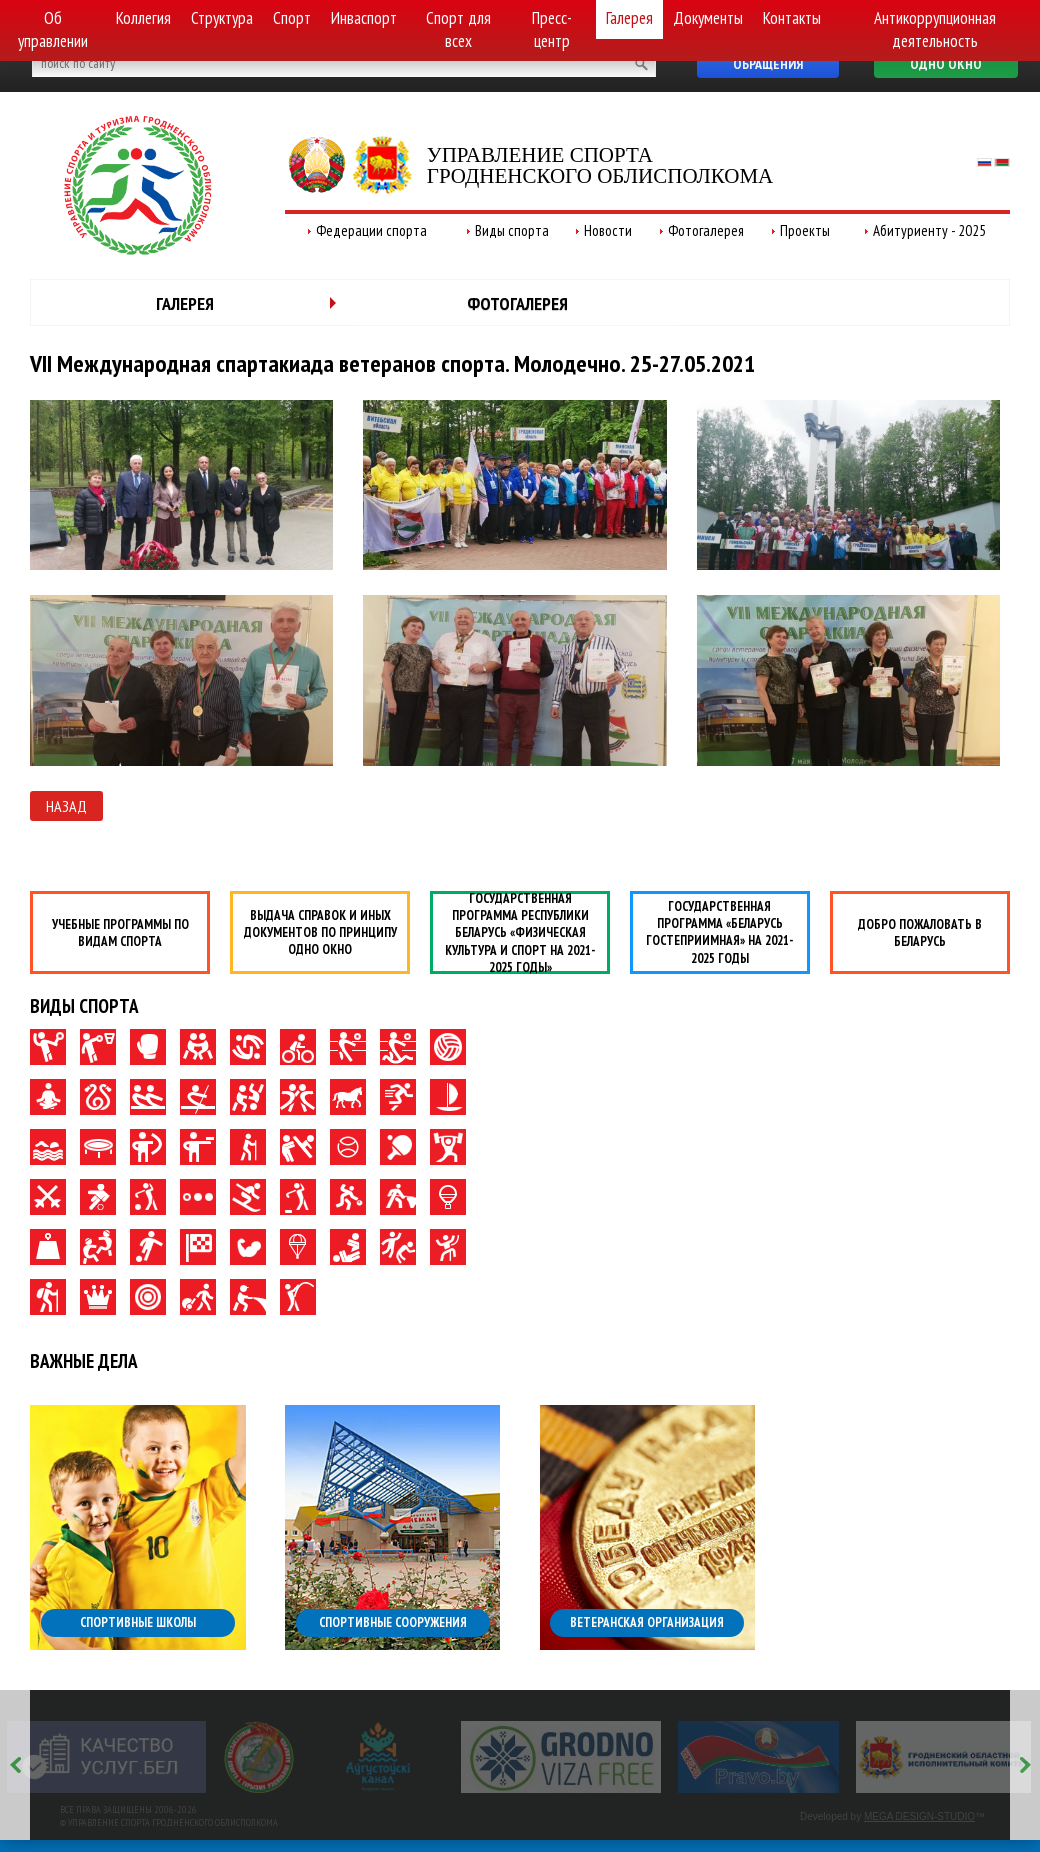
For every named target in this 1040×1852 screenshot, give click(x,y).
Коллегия (143, 18)
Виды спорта (512, 230)
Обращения (768, 64)
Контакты (792, 18)
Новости (608, 230)
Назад (66, 806)
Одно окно (946, 64)
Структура (222, 18)
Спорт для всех (458, 29)
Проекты (805, 230)
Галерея (629, 18)
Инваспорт (364, 18)
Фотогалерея (706, 230)
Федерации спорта (371, 230)
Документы (708, 18)
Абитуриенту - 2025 (929, 230)
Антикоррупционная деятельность (935, 29)
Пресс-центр (552, 29)
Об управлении (53, 29)
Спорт (292, 18)
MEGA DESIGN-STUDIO (919, 1816)
